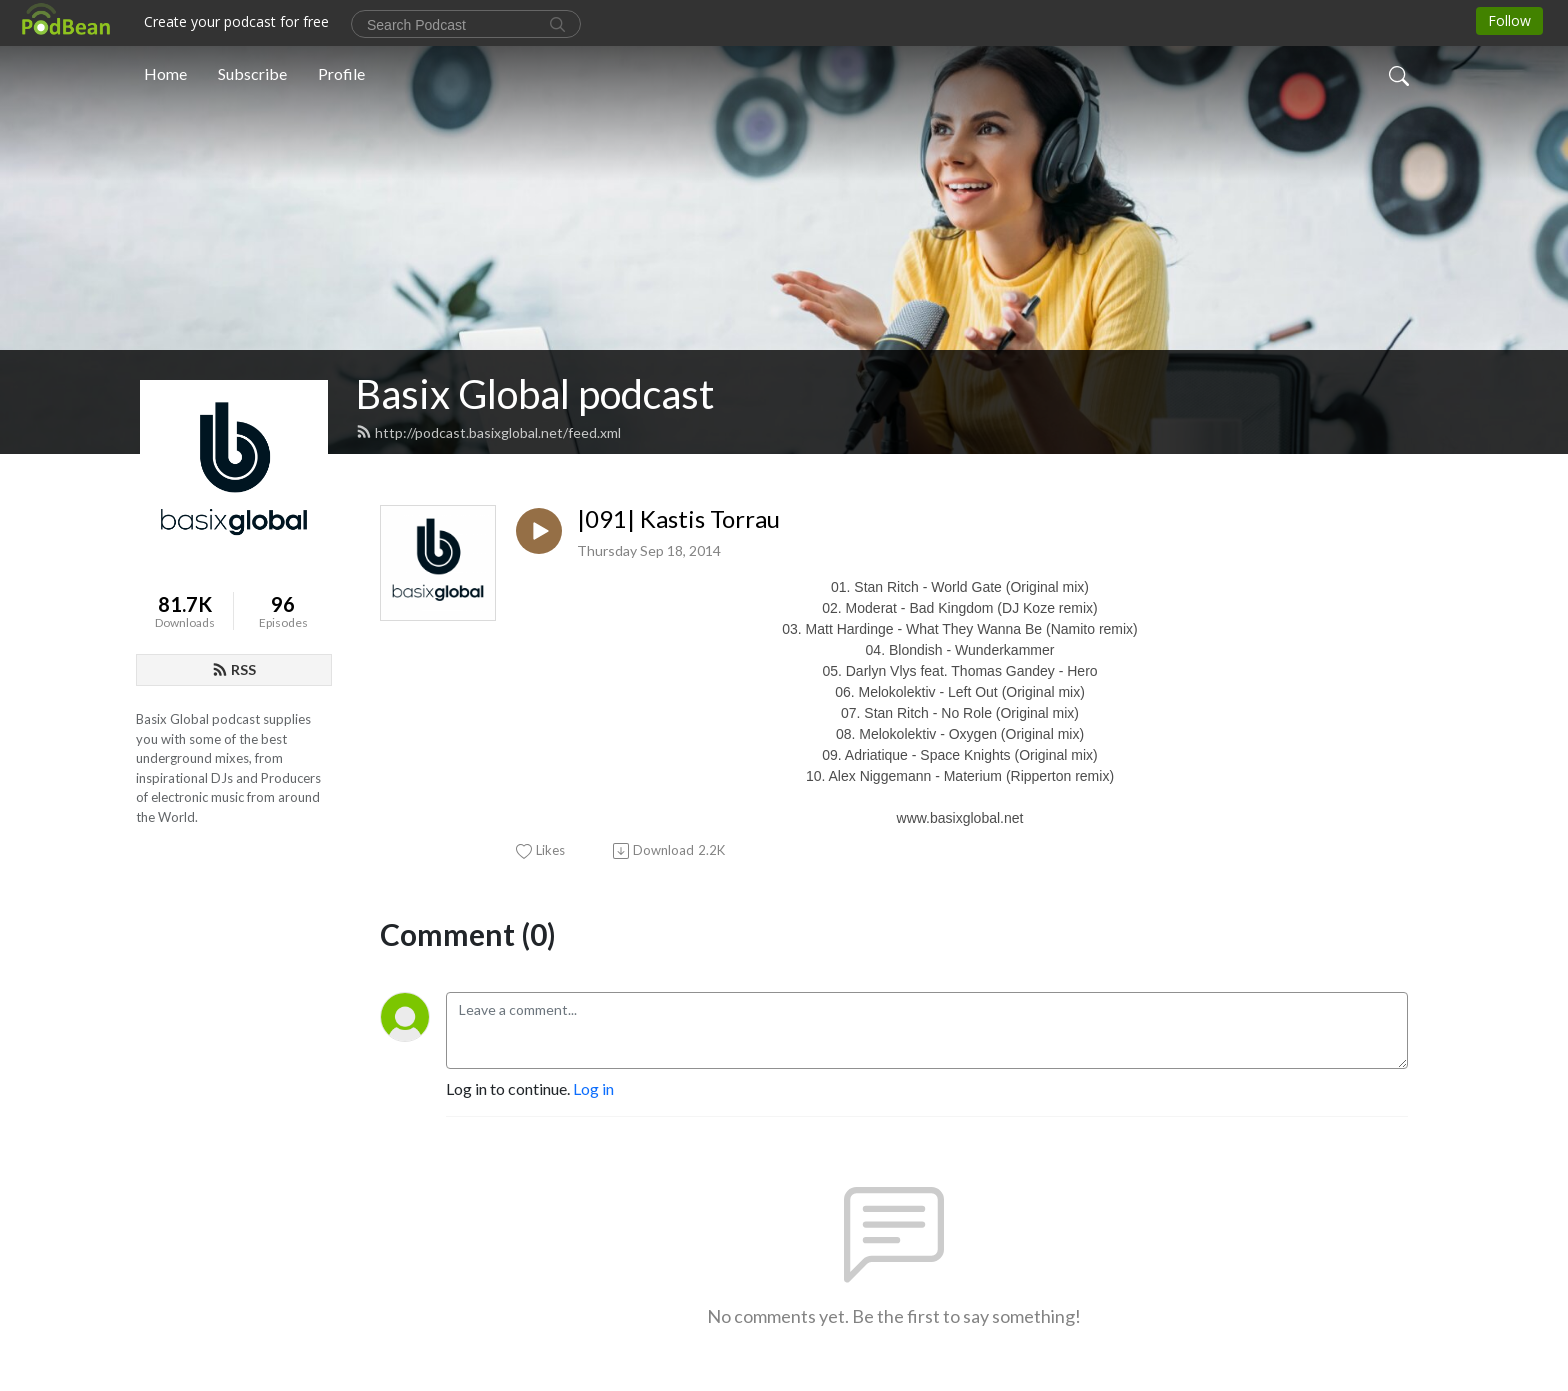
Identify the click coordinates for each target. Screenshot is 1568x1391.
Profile (341, 73)
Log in (593, 1088)
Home (165, 73)
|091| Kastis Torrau (678, 519)
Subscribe (252, 73)
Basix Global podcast (535, 394)
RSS (234, 669)
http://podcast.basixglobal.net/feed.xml (488, 432)
